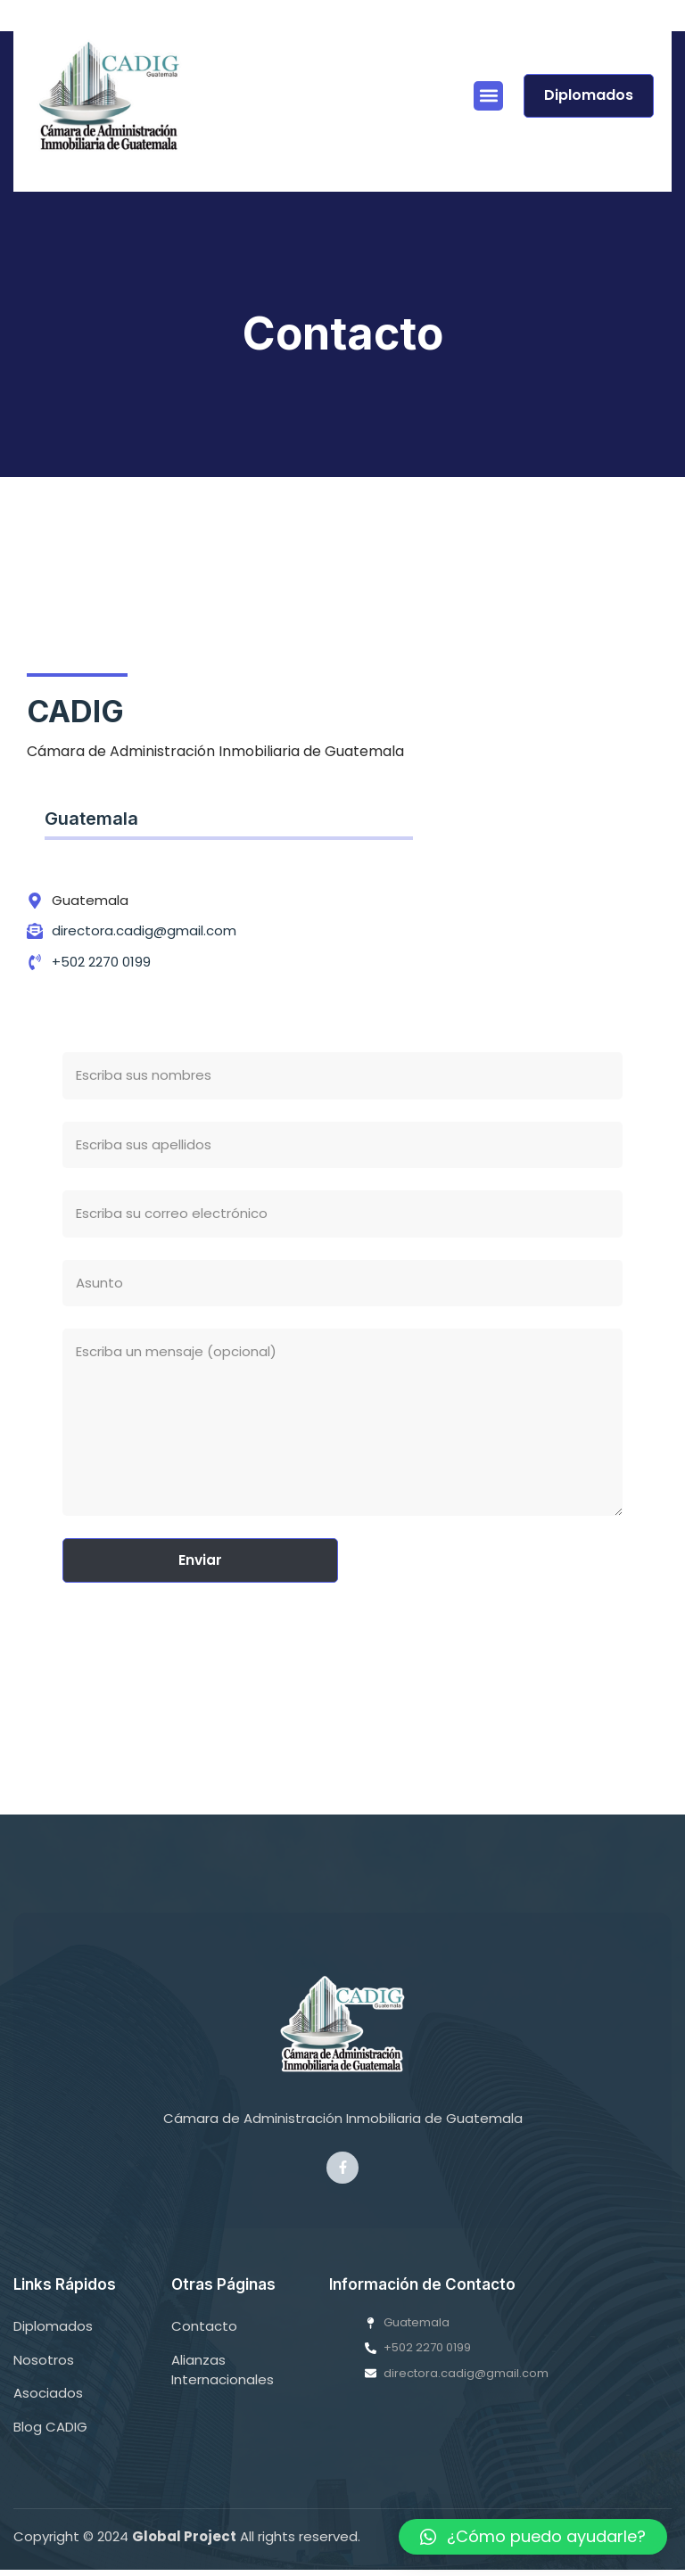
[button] (488, 96)
